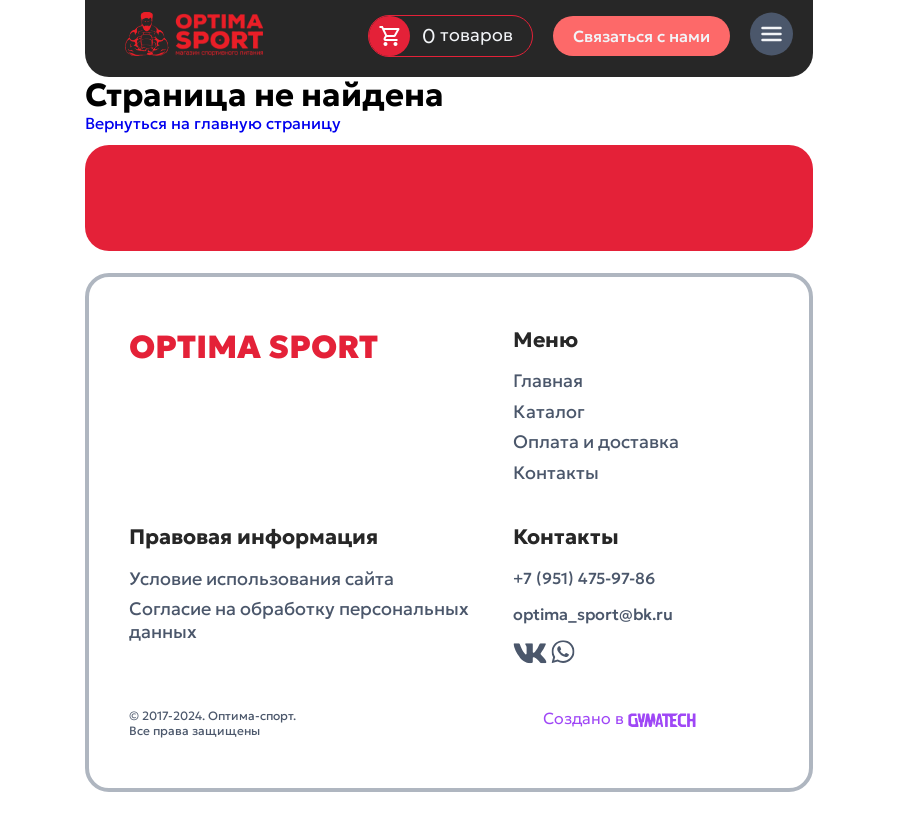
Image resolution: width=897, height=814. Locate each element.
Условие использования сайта (261, 579)
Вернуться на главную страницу (213, 123)
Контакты (556, 472)
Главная (548, 380)
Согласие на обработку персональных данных (299, 620)
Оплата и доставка (596, 441)
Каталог (549, 411)
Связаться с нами (641, 36)
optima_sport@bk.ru (593, 614)
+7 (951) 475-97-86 (584, 578)
